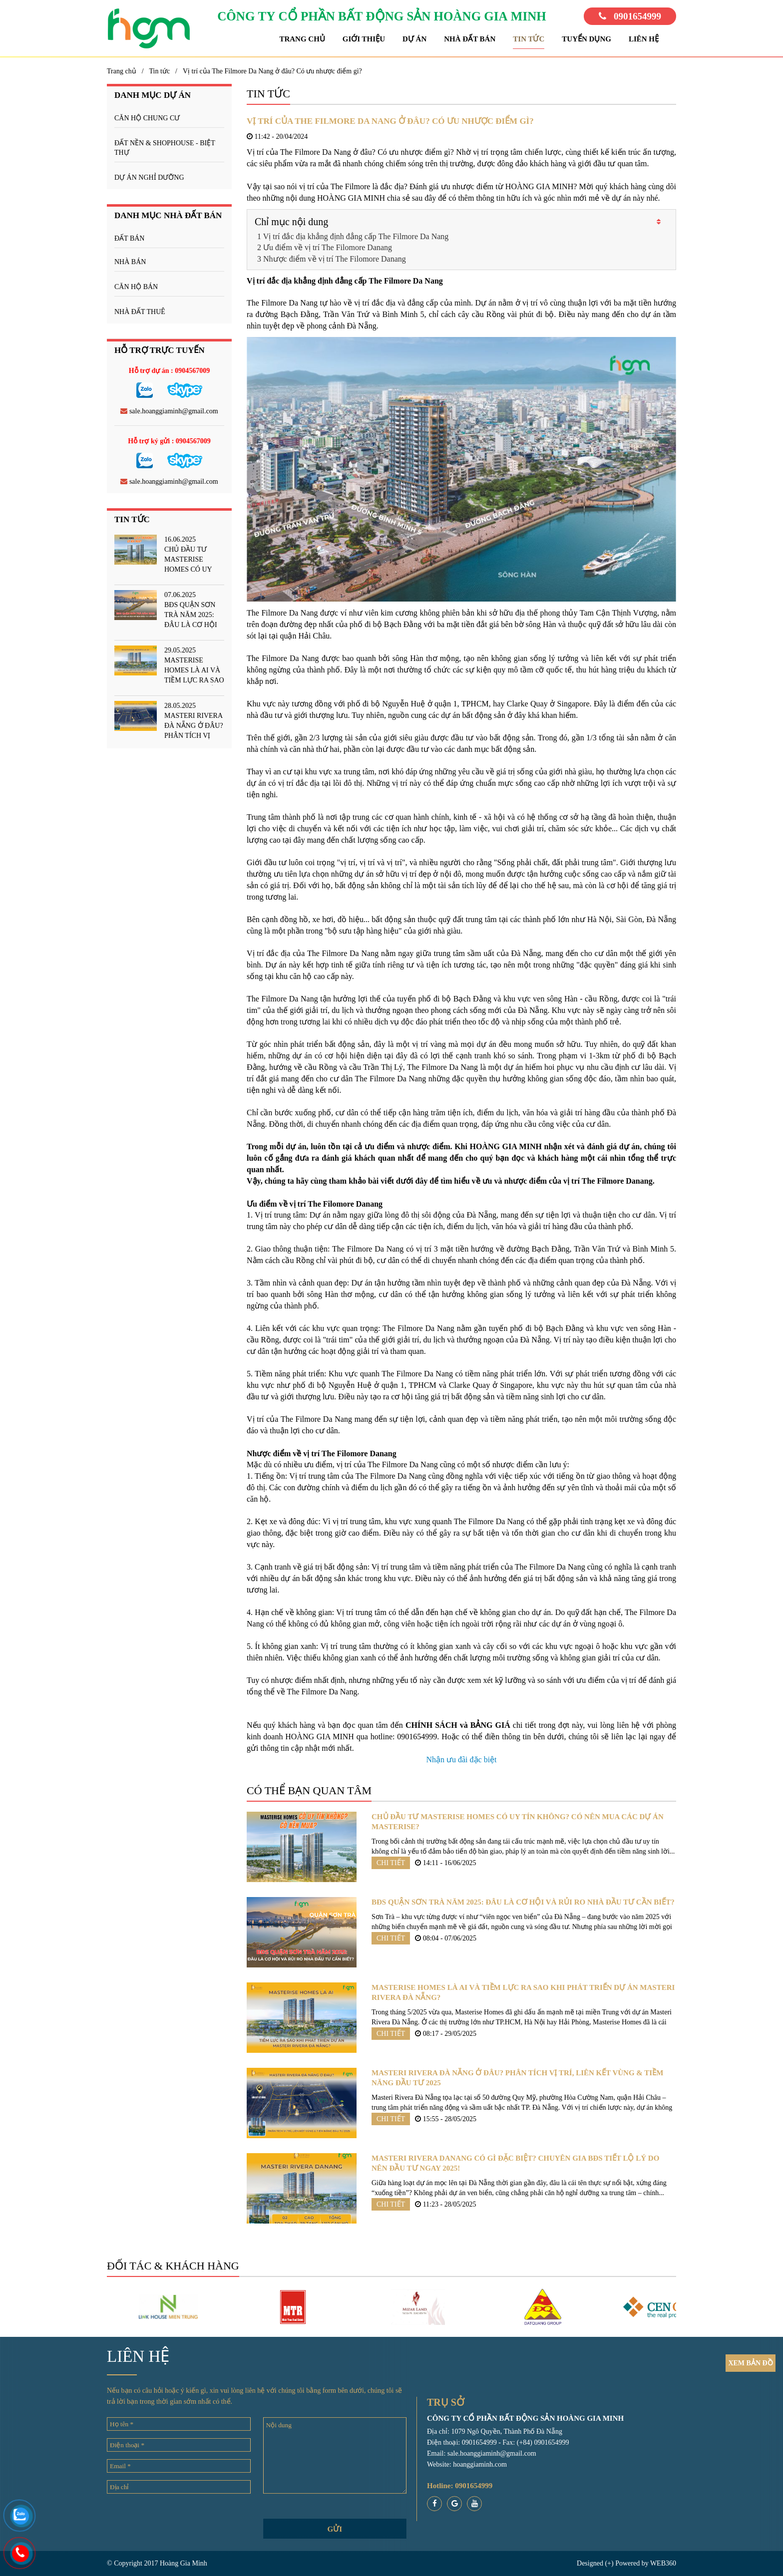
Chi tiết (391, 1863)
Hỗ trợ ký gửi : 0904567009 (169, 441)
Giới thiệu (364, 39)
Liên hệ (644, 39)
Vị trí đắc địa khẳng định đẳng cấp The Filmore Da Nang (356, 236)
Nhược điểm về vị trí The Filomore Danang (334, 259)
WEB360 (663, 2563)
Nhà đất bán (469, 39)
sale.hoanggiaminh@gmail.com (169, 411)
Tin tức (528, 39)
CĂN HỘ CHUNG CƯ (147, 118)
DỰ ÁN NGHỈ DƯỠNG (149, 177)
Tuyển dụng (586, 39)
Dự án (414, 39)
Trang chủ (302, 39)
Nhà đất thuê (139, 312)
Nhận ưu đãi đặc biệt (461, 1759)
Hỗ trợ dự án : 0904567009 (169, 370)
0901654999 (630, 16)
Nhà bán (130, 262)
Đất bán (129, 238)
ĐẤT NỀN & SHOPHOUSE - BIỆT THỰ (164, 147)
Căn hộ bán (136, 287)
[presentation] (179, 2520)
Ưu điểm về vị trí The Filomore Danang (327, 247)
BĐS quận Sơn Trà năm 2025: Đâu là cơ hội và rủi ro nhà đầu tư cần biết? (523, 1902)
